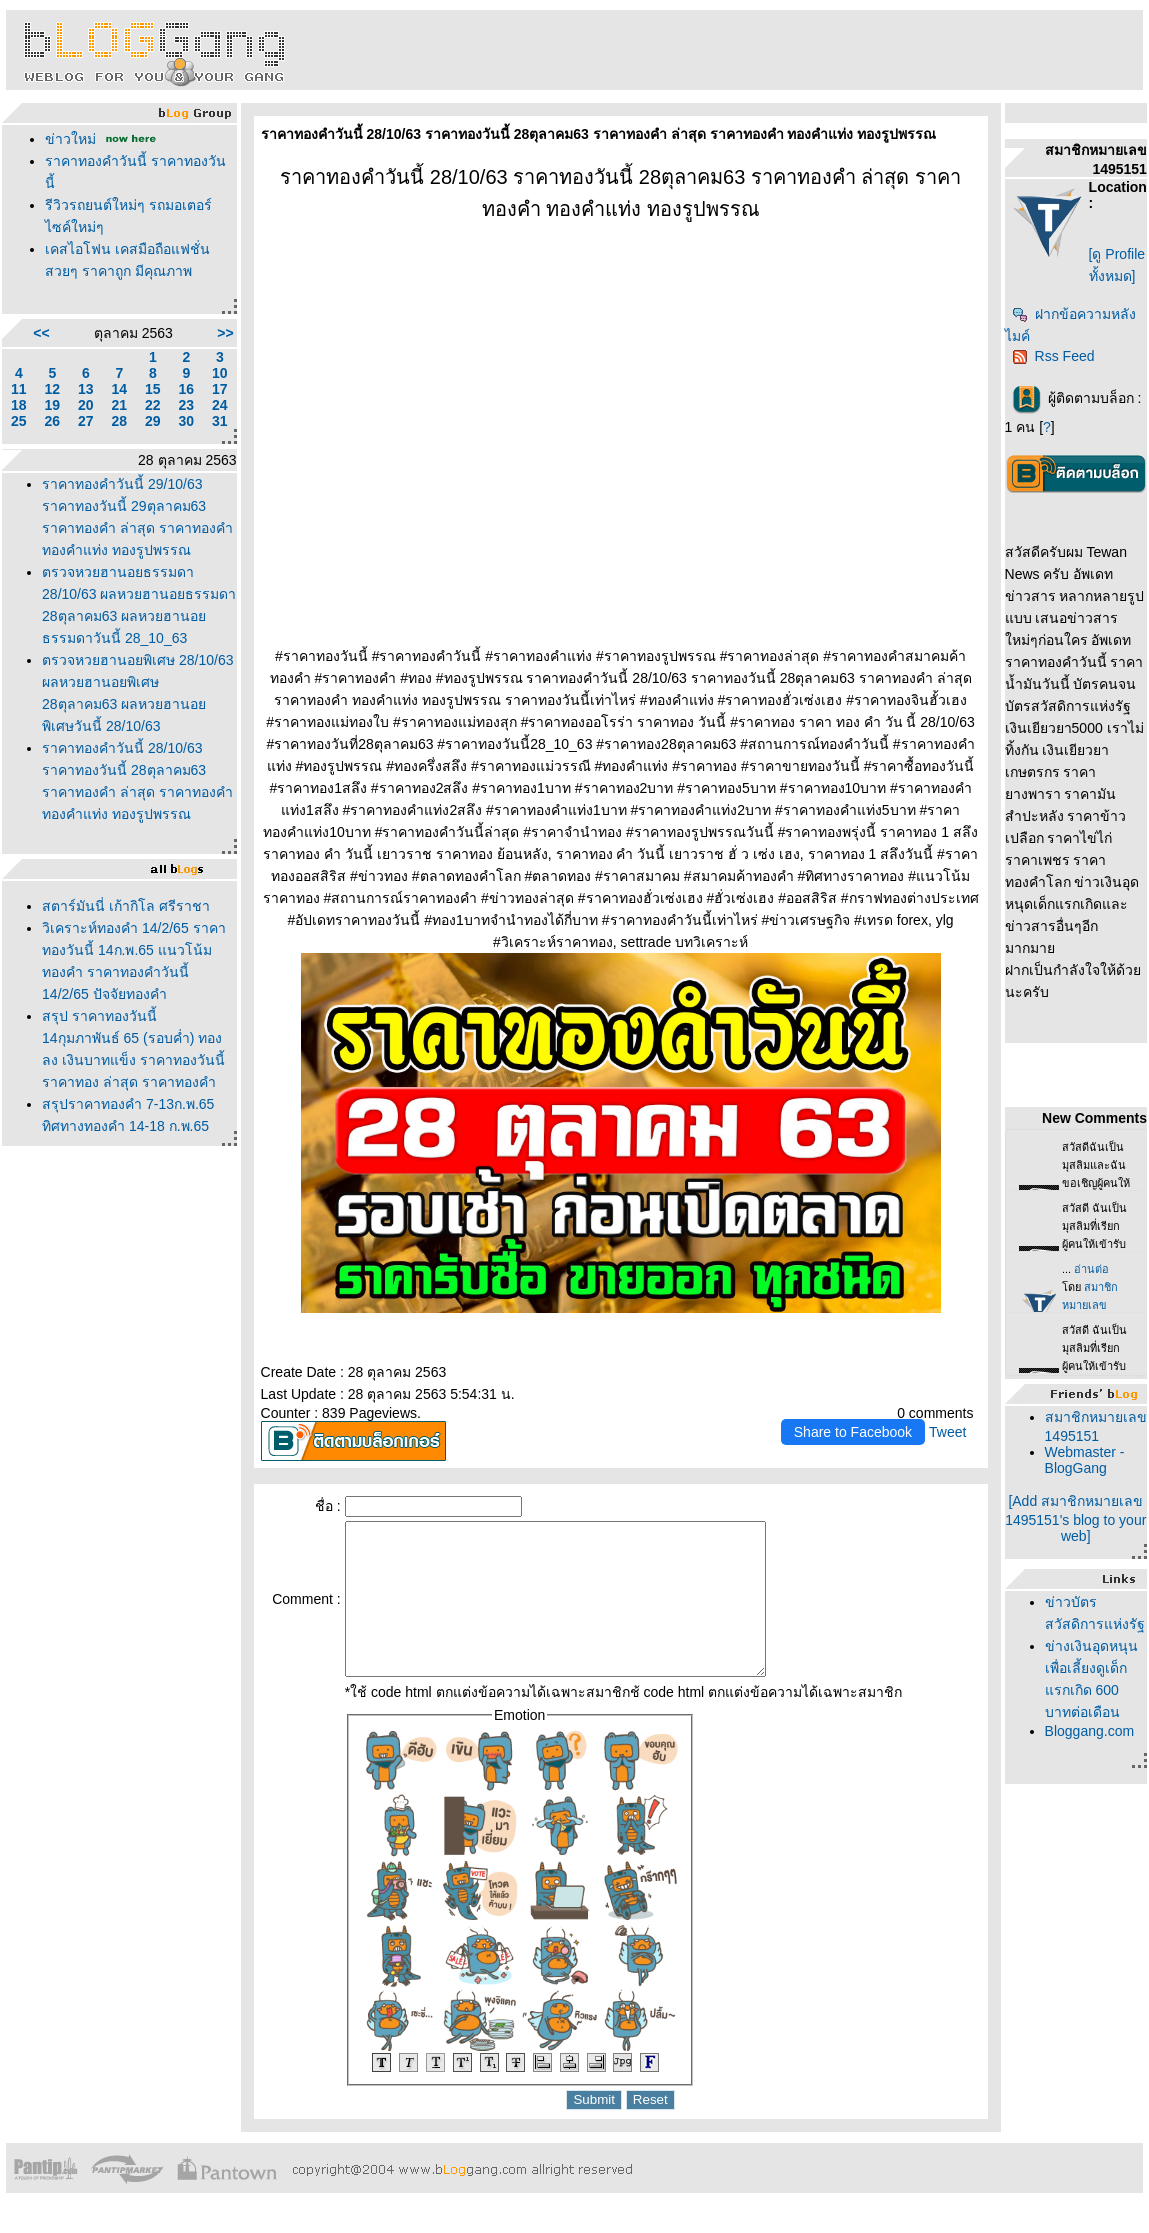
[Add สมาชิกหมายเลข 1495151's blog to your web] (1075, 1518)
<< (41, 333)
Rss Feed (1053, 356)
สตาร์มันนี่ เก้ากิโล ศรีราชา (126, 906)
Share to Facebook (853, 1432)
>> (225, 333)
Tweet (947, 1432)
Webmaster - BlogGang (1085, 1460)
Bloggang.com (1090, 1731)
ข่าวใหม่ (70, 139)
